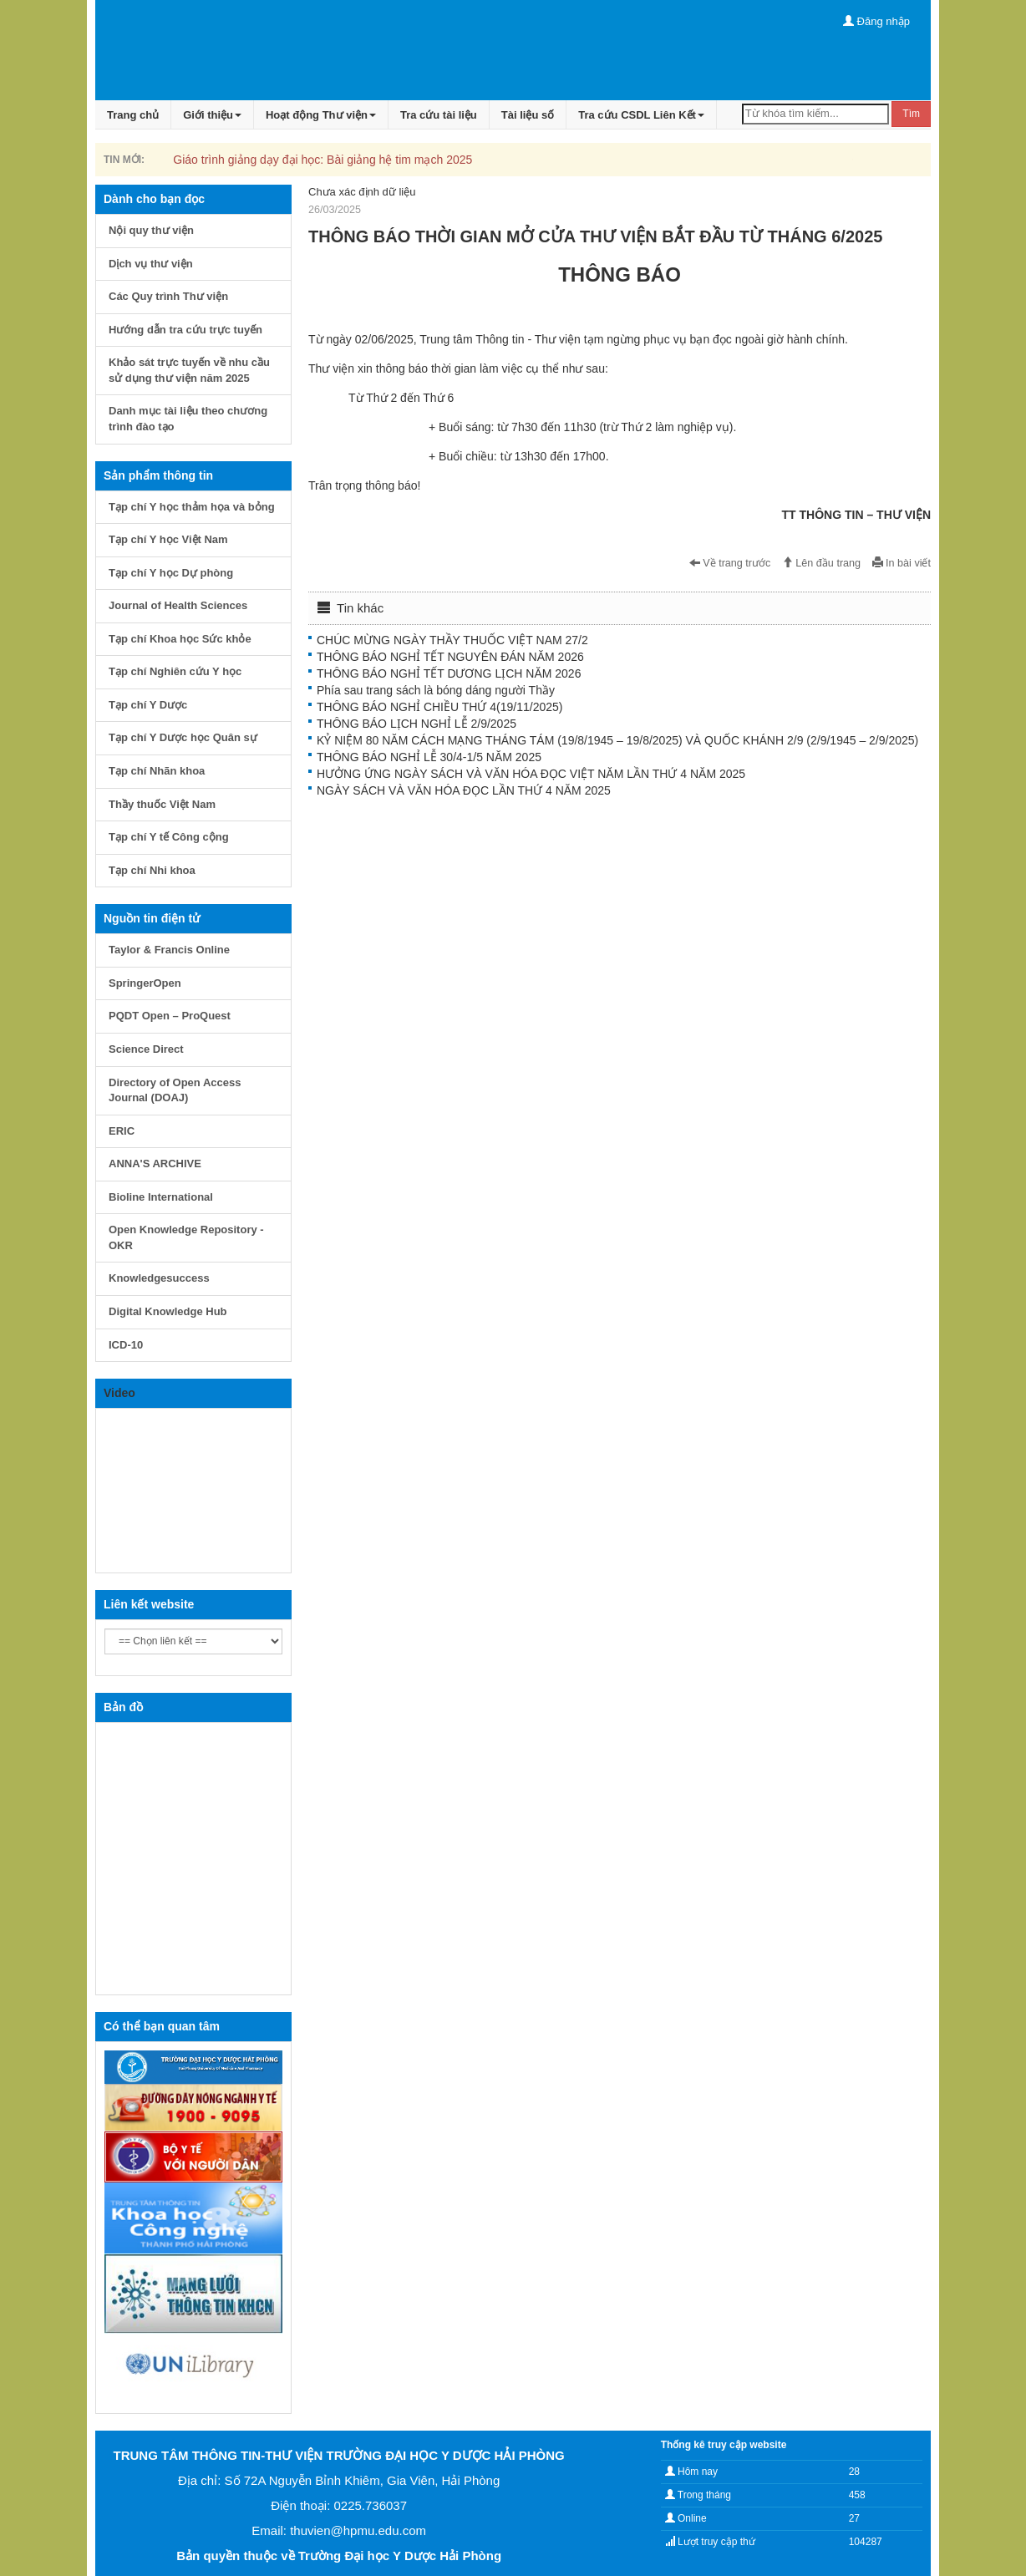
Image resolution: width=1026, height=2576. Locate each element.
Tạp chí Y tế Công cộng (169, 837)
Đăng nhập (876, 21)
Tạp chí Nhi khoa (152, 870)
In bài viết (901, 563)
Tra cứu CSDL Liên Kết (641, 115)
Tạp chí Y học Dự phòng (171, 573)
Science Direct (146, 1049)
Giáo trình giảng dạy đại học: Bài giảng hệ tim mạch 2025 (322, 159)
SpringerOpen (145, 983)
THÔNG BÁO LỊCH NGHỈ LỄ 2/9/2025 (416, 723)
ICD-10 (126, 1345)
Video (119, 1393)
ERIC (122, 1131)
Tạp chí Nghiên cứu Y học (175, 671)
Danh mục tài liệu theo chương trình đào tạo (188, 418)
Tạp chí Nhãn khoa (157, 771)
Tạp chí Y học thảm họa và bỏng (192, 506)
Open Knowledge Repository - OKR (186, 1237)
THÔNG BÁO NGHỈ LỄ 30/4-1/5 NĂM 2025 (429, 757)
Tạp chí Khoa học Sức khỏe (180, 639)
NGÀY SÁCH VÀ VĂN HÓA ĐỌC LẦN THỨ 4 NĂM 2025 (464, 790)
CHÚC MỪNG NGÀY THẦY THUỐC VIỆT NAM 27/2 (452, 640)
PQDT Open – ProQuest (170, 1015)
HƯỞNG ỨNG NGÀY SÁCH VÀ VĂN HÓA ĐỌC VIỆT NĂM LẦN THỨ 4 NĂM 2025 (531, 773)
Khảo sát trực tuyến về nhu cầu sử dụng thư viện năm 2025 (189, 370)
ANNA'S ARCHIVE (155, 1163)
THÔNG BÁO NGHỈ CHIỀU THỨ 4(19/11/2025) (439, 707)
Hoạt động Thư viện (321, 115)
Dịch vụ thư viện (151, 263)
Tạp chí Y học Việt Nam (168, 539)
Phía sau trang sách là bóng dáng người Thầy (436, 690)
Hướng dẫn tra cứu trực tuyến (185, 329)
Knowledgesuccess (159, 1278)
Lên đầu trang (821, 563)
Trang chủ (133, 115)
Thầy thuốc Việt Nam (162, 804)
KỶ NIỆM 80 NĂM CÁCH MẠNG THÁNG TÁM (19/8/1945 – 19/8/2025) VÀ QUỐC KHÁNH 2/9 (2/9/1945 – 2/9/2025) (617, 740)
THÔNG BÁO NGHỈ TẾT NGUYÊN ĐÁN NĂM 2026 (450, 656)
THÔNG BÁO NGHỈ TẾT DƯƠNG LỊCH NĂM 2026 (449, 673)
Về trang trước (730, 563)
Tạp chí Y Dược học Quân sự (183, 737)
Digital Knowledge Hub (168, 1311)
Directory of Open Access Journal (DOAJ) (175, 1090)
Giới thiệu (212, 115)
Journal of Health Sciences (178, 605)
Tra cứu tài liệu (438, 115)
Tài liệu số (527, 115)
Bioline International (161, 1197)
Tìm (911, 113)
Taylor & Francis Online (169, 949)
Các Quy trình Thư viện (168, 296)
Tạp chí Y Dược (148, 705)
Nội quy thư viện (151, 230)
